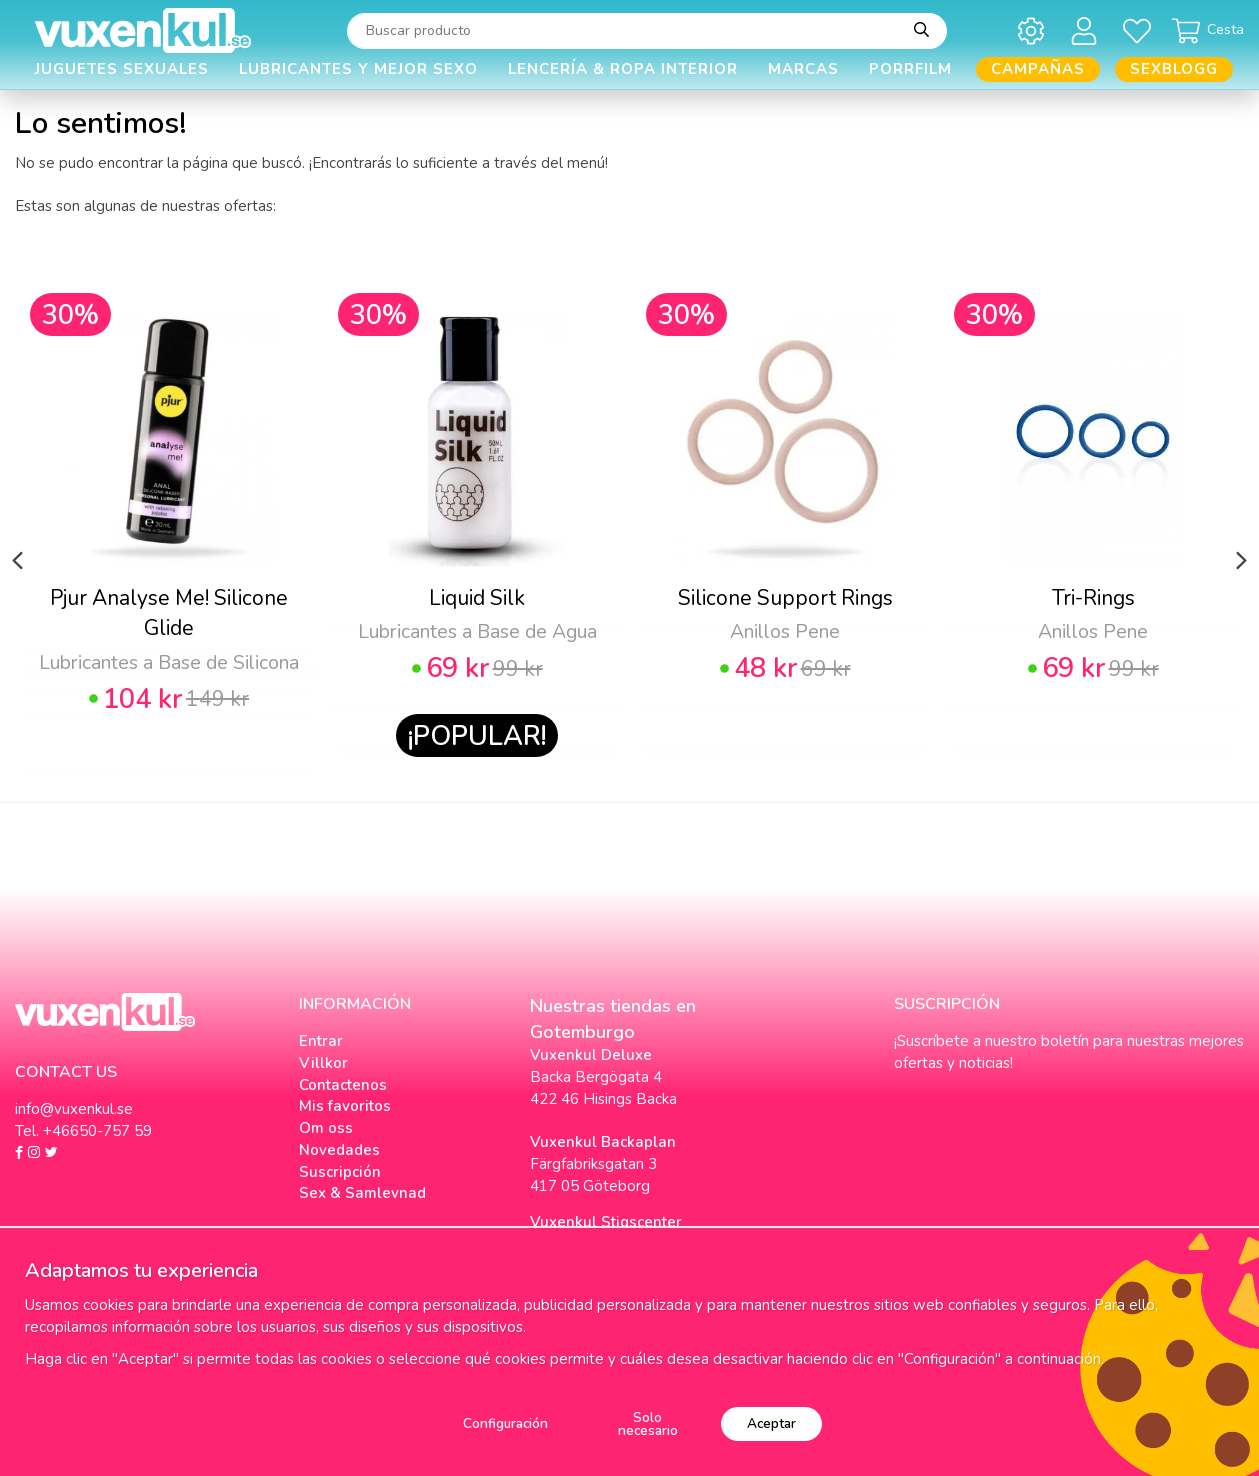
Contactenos (343, 1085)
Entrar (321, 1041)
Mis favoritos (345, 1106)
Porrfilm (910, 69)
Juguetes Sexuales (122, 69)
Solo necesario (648, 1424)
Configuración (505, 1423)
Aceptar (771, 1423)
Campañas (1038, 69)
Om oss (326, 1128)
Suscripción (340, 1172)
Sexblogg (1174, 69)
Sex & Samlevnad (362, 1193)
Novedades (339, 1150)
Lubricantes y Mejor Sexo (358, 69)
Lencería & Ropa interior (623, 69)
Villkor (323, 1063)
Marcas (803, 69)
